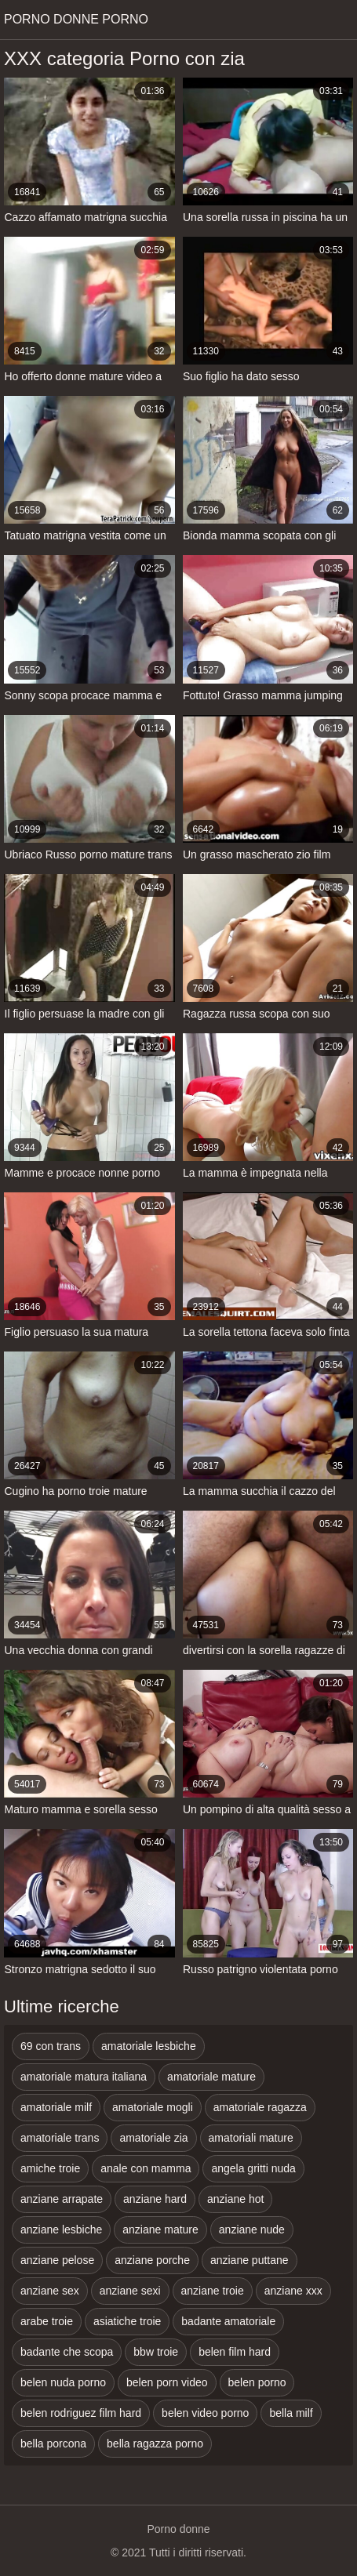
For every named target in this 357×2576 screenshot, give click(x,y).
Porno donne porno (76, 19)
